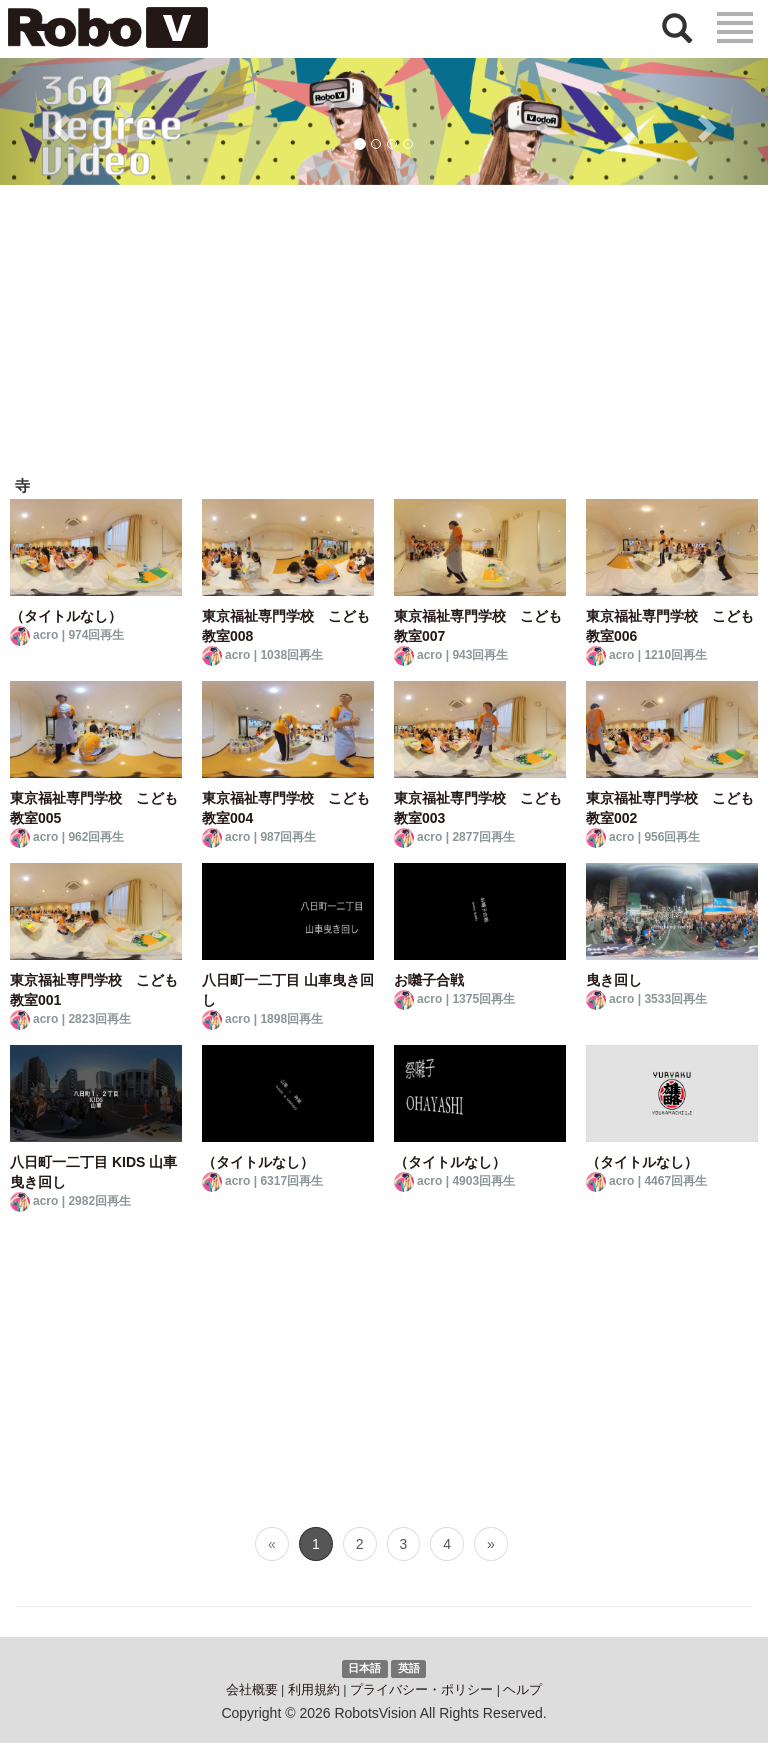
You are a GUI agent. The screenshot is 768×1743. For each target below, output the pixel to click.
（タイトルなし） (66, 616)
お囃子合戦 (429, 980)
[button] (57, 121)
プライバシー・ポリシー (421, 1690)
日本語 (364, 1668)
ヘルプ (522, 1690)
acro (45, 635)
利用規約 (314, 1690)
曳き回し (614, 980)
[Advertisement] (384, 335)
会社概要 (252, 1690)
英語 (409, 1668)
